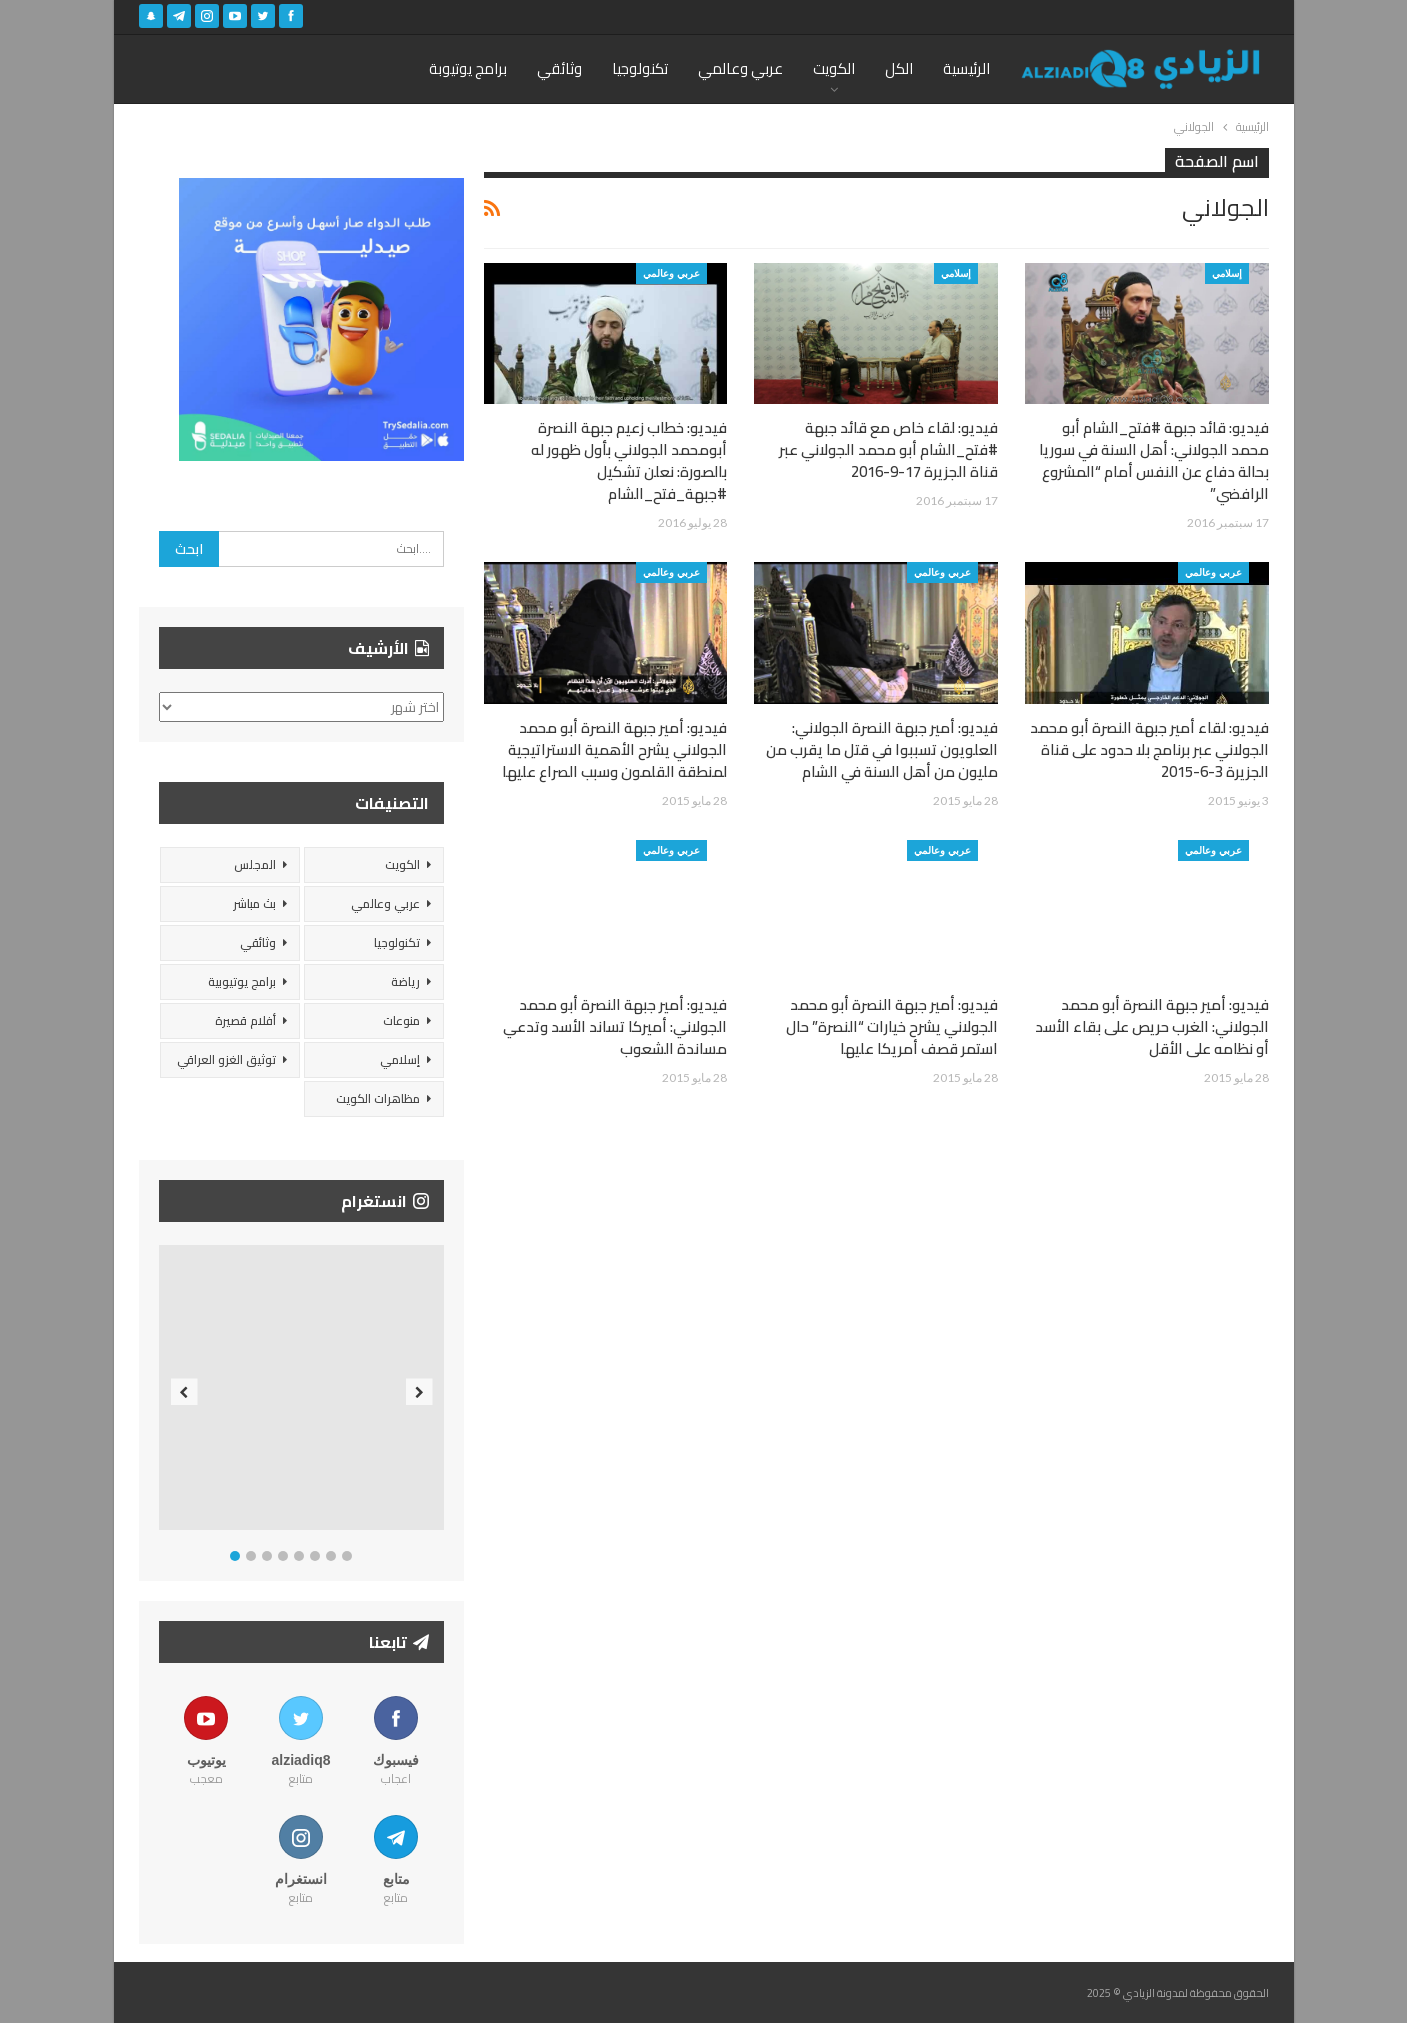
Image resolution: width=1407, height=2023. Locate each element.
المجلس (255, 864)
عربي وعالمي (740, 68)
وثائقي (559, 68)
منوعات (401, 1020)
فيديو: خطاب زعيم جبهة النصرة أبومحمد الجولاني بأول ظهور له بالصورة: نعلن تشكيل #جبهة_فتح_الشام (629, 460)
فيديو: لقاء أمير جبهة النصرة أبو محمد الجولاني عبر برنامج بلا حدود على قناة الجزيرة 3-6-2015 (1149, 749)
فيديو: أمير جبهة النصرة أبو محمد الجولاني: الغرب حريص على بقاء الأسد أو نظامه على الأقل (1152, 1026)
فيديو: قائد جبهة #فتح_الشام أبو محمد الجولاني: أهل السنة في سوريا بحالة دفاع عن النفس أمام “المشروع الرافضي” (1154, 460)
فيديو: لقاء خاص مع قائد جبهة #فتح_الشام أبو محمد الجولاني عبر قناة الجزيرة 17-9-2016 (888, 449)
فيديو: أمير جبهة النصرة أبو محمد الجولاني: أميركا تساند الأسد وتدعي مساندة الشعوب (615, 1026)
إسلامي (1227, 273)
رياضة (405, 981)
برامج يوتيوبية (242, 981)
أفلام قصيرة (245, 1020)
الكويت (834, 68)
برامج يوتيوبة (468, 68)
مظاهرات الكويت (378, 1098)
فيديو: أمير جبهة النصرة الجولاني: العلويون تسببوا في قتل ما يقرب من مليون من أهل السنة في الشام (882, 749)
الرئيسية (966, 68)
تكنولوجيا (640, 68)
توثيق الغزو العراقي (226, 1059)
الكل (899, 68)
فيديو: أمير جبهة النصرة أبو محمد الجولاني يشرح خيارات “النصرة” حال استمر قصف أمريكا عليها (892, 1026)
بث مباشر (254, 903)
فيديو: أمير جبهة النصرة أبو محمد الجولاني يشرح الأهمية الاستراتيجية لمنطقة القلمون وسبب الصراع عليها (614, 749)
